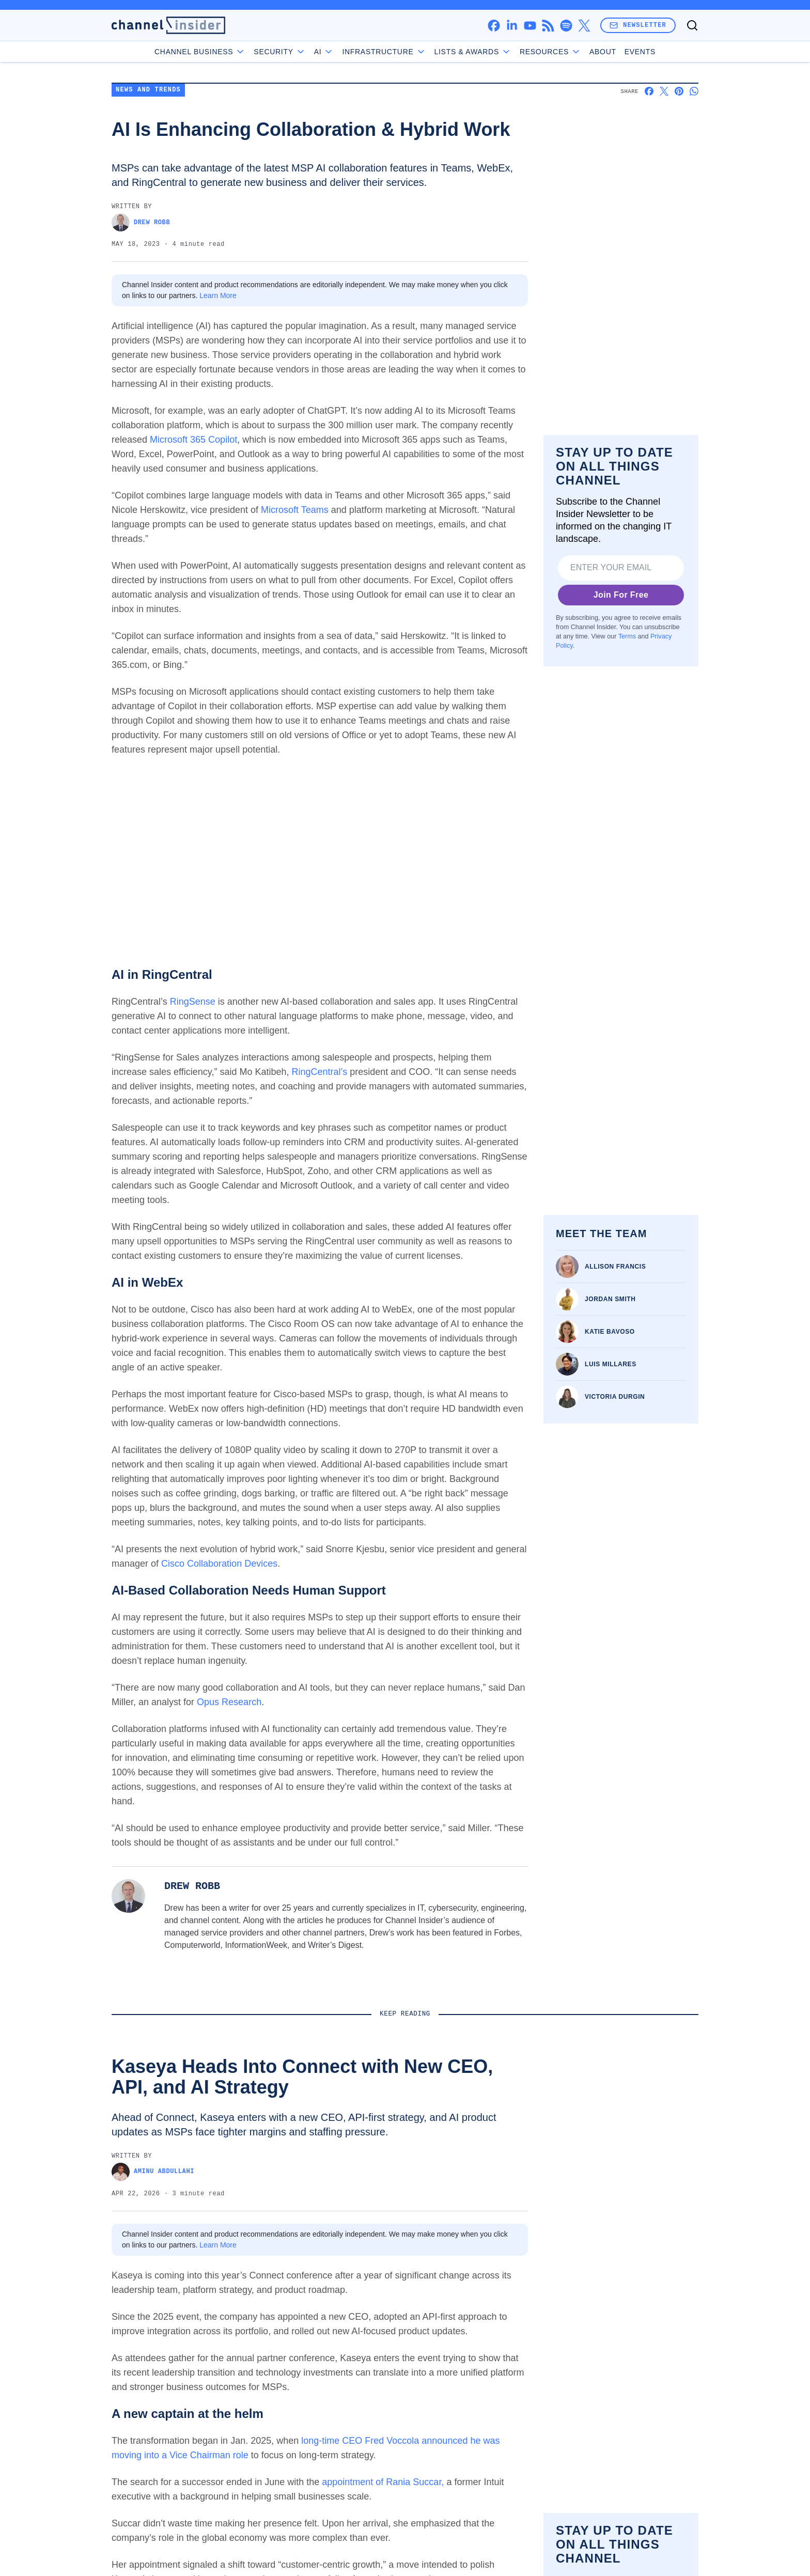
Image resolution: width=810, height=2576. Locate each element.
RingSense (192, 1001)
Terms (627, 636)
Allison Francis (615, 1266)
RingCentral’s (320, 1072)
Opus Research (229, 1702)
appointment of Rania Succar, (383, 2482)
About (602, 52)
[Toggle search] (692, 25)
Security (279, 51)
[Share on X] (664, 91)
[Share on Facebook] (649, 91)
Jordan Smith (610, 1299)
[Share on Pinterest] (679, 91)
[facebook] (494, 26)
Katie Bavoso (610, 1331)
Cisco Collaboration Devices (219, 1563)
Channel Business (199, 51)
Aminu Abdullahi (153, 2172)
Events (640, 52)
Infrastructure (384, 51)
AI (324, 51)
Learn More (218, 295)
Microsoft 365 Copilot (193, 439)
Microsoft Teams (295, 510)
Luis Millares (610, 1364)
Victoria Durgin (615, 1396)
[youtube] (530, 26)
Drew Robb (141, 222)
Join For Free (621, 594)
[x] (584, 26)
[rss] (548, 26)
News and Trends (148, 90)
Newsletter (638, 25)
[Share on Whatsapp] (694, 91)
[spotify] (566, 26)
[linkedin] (512, 26)
